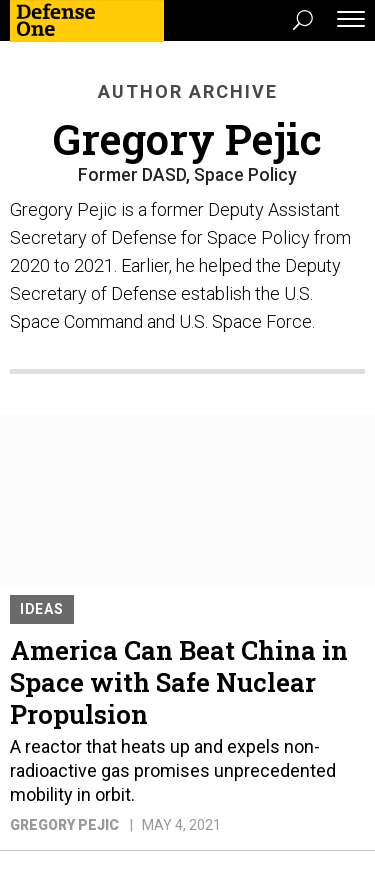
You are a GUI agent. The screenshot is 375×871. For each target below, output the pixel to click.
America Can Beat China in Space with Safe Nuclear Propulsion (179, 682)
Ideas (42, 609)
